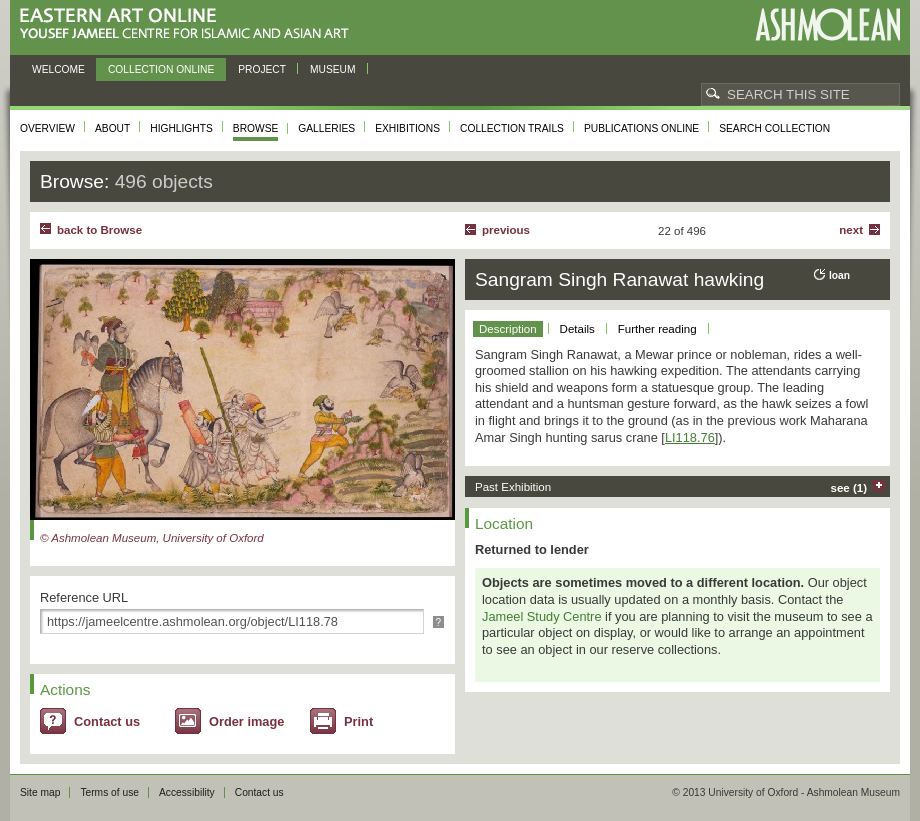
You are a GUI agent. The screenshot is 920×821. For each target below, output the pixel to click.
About (112, 128)
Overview (47, 128)
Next (851, 230)
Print (358, 721)
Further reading (657, 329)
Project (262, 69)
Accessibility (187, 792)
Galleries (326, 128)
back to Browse (99, 230)
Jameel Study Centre (542, 616)
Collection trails (512, 128)
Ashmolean (827, 24)
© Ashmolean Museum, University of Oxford (152, 538)
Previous (506, 230)
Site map (40, 792)
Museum (333, 69)
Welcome (58, 69)
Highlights (181, 128)
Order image (246, 721)
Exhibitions (407, 128)
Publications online (641, 128)
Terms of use (109, 792)
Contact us (107, 721)
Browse (256, 128)
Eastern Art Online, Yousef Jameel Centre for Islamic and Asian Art (189, 24)
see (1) (849, 488)
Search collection (774, 128)
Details (577, 329)
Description (508, 329)
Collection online (161, 69)
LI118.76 (690, 437)
